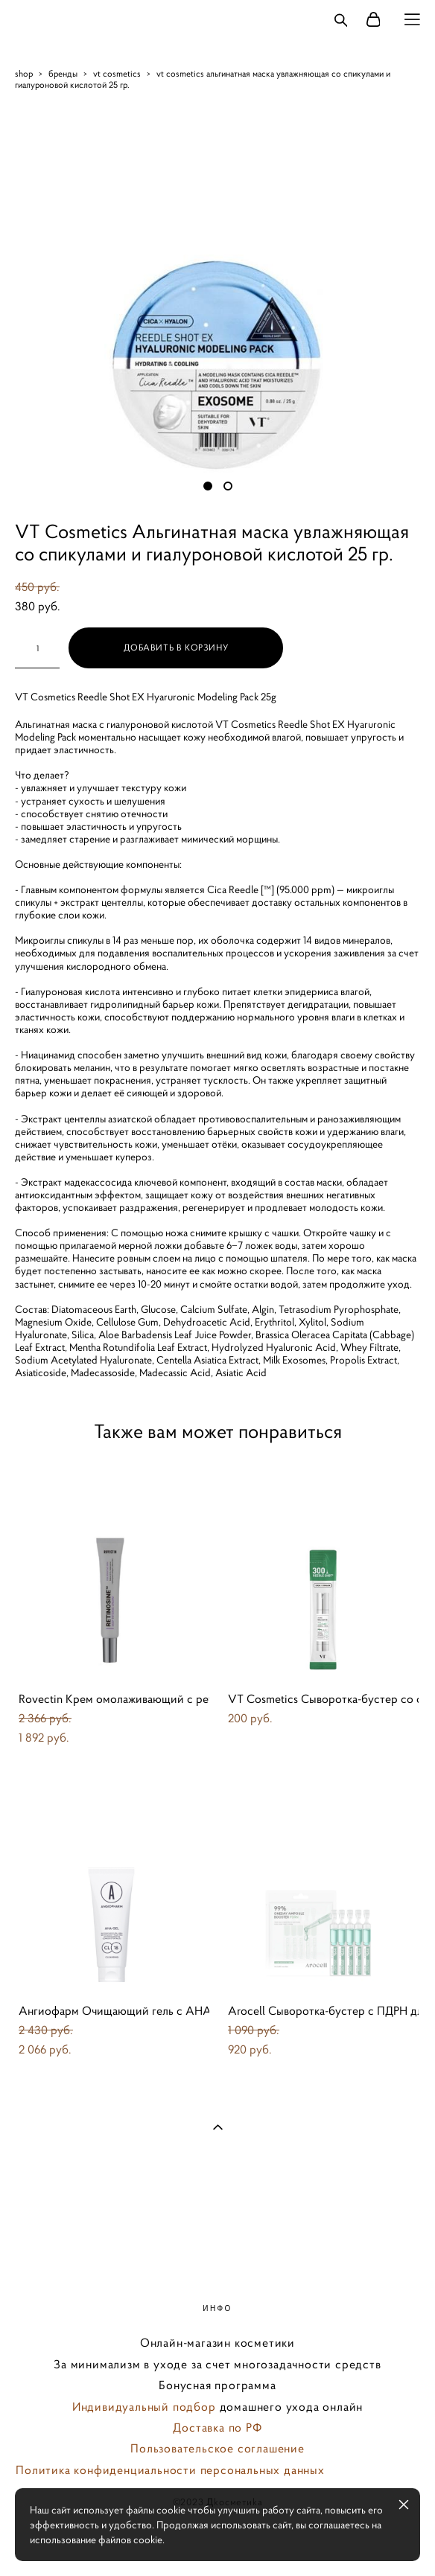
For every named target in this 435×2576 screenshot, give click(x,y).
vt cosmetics (117, 73)
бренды (62, 73)
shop (24, 73)
